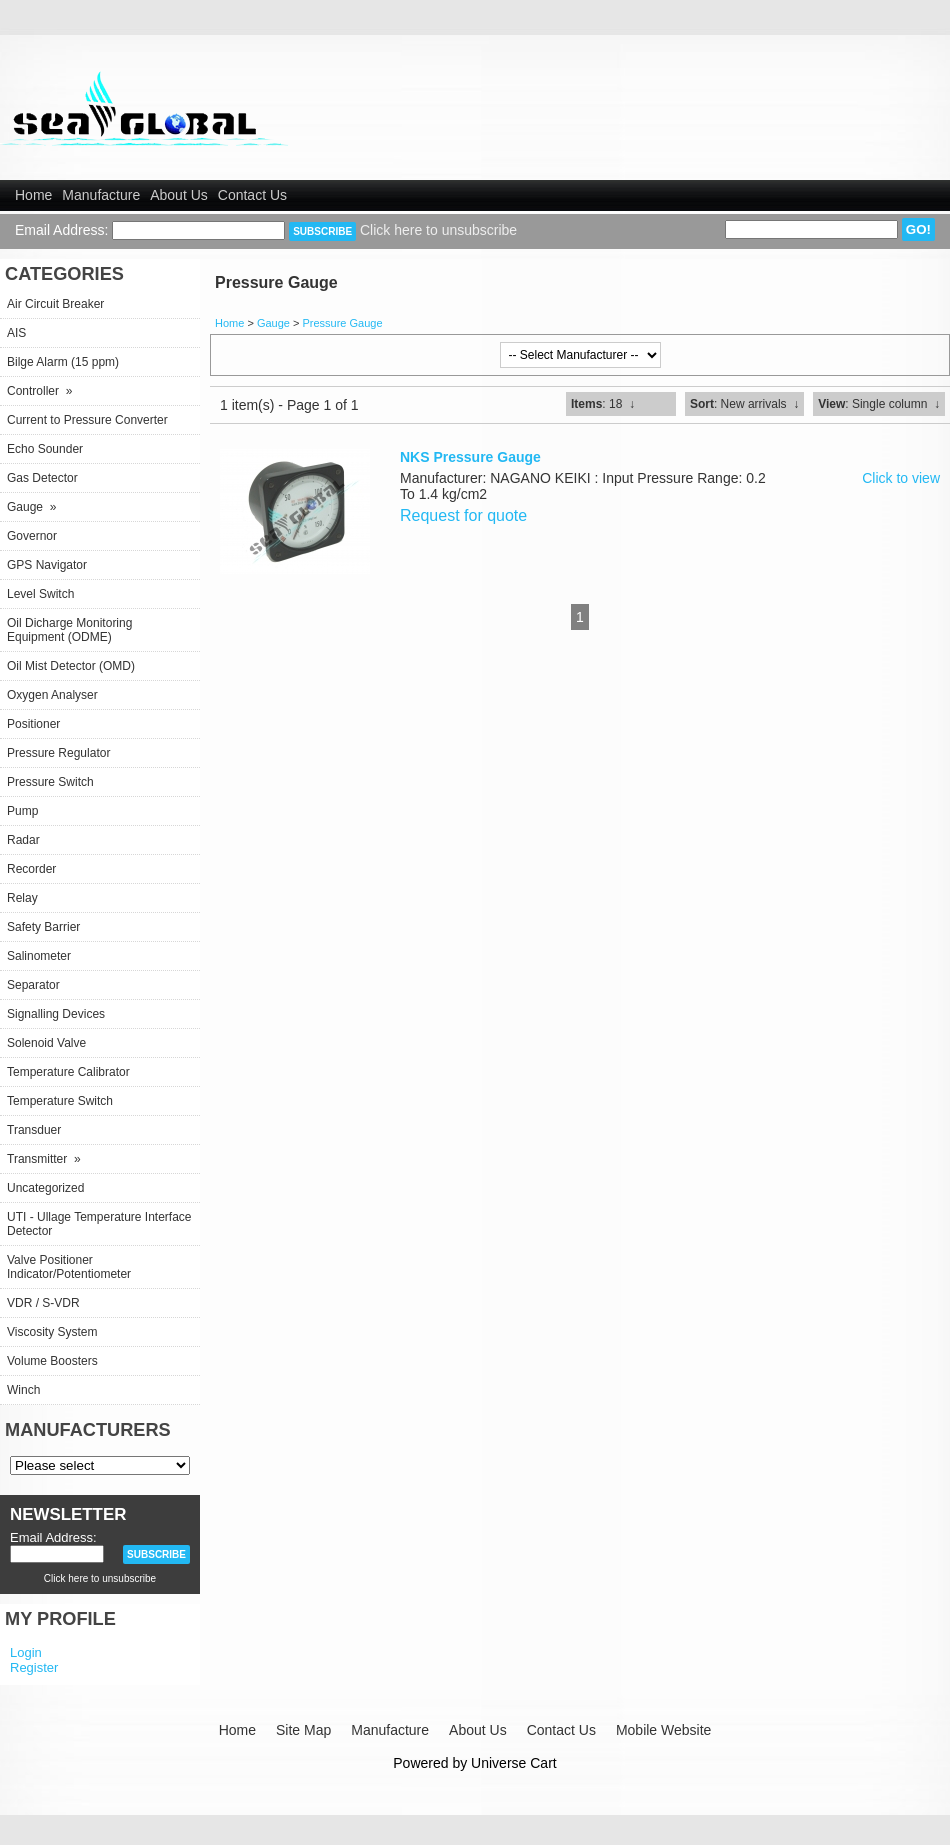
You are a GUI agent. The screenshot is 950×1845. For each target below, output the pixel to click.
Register (34, 1667)
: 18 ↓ (603, 404)
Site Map (303, 1730)
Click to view (901, 478)
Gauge (273, 323)
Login (26, 1652)
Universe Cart (514, 1763)
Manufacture (101, 195)
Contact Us (252, 195)
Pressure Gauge (342, 323)
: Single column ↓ (879, 404)
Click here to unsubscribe (438, 230)
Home (33, 195)
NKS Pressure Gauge (470, 457)
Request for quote (463, 515)
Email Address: (61, 230)
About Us (179, 195)
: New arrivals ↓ (744, 404)
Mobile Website (663, 1730)
